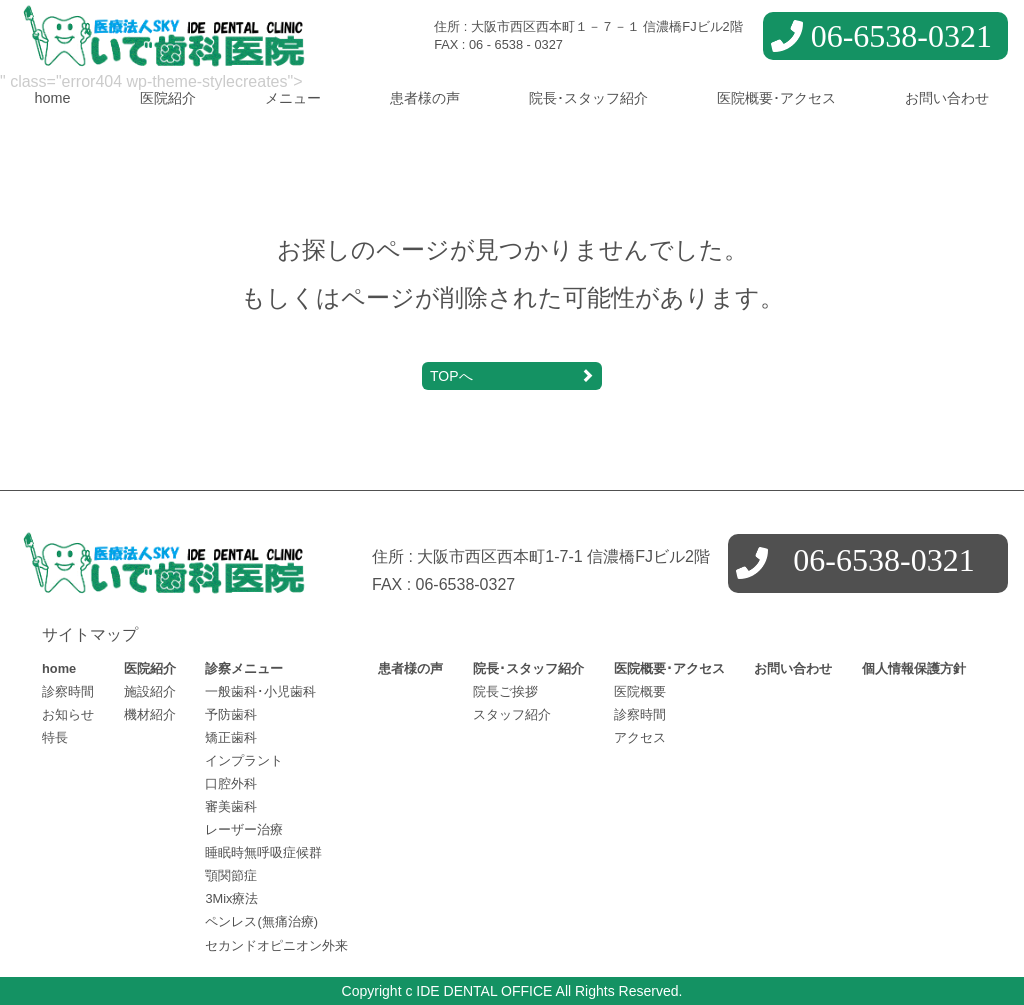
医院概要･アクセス (776, 98)
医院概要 (640, 691)
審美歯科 (231, 806)
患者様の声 (425, 98)
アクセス (640, 737)
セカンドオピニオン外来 (276, 945)
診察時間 (68, 691)
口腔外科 (231, 783)
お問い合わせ (947, 98)
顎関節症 (231, 875)
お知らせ (68, 714)
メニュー (293, 98)
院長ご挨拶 (505, 691)
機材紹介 (150, 714)
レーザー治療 (244, 829)
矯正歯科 (231, 737)
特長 (55, 737)
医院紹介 (168, 98)
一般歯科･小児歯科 (260, 691)
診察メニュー (244, 668)
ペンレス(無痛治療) (261, 921)
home (53, 98)
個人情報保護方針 (914, 668)
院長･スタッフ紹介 (588, 98)
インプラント (244, 760)
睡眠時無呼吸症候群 (263, 852)
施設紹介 (150, 691)
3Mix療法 (231, 898)
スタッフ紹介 (512, 714)
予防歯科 (231, 714)
